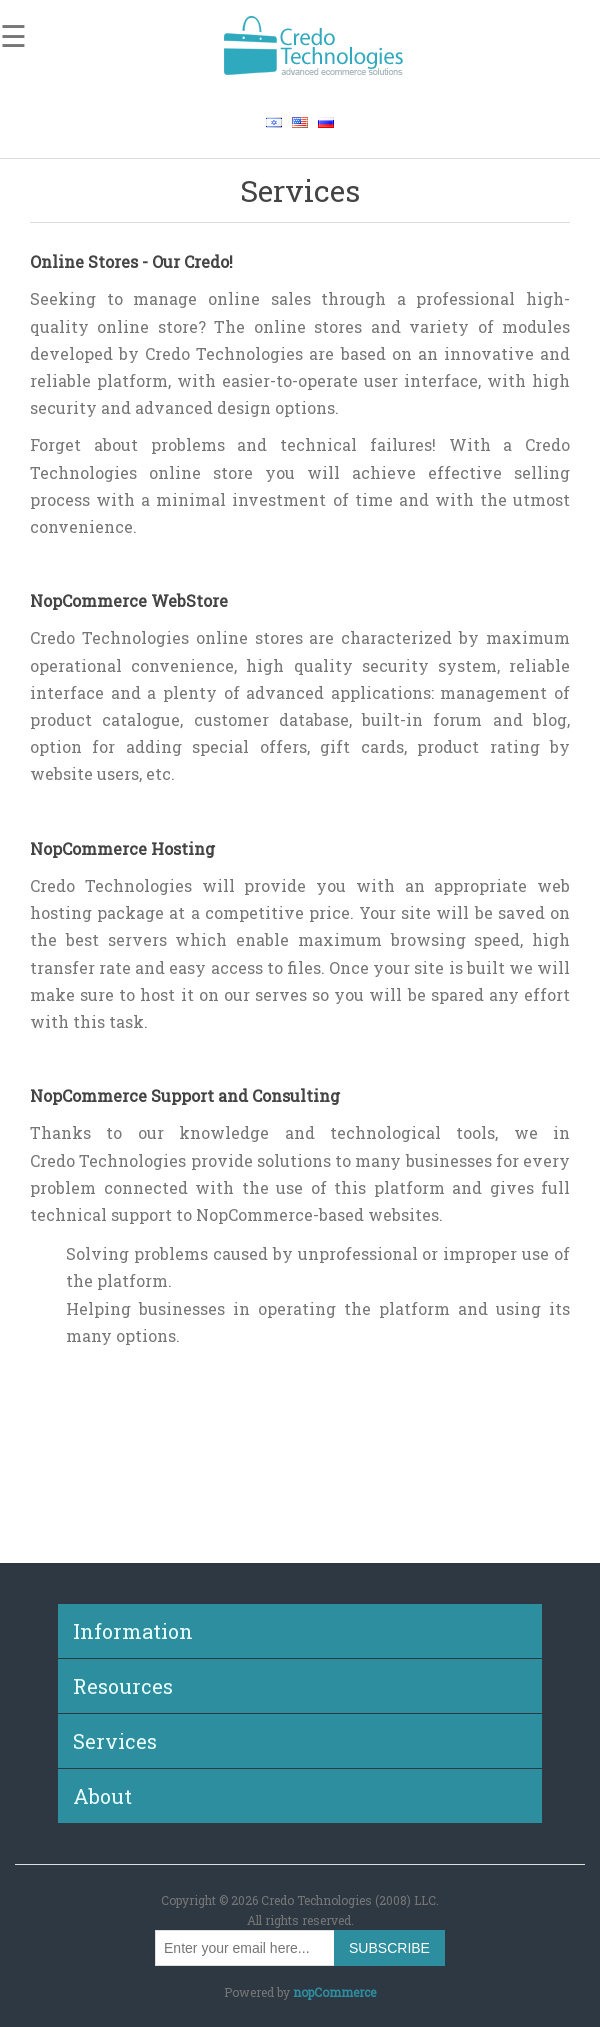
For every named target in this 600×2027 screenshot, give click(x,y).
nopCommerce (334, 1992)
